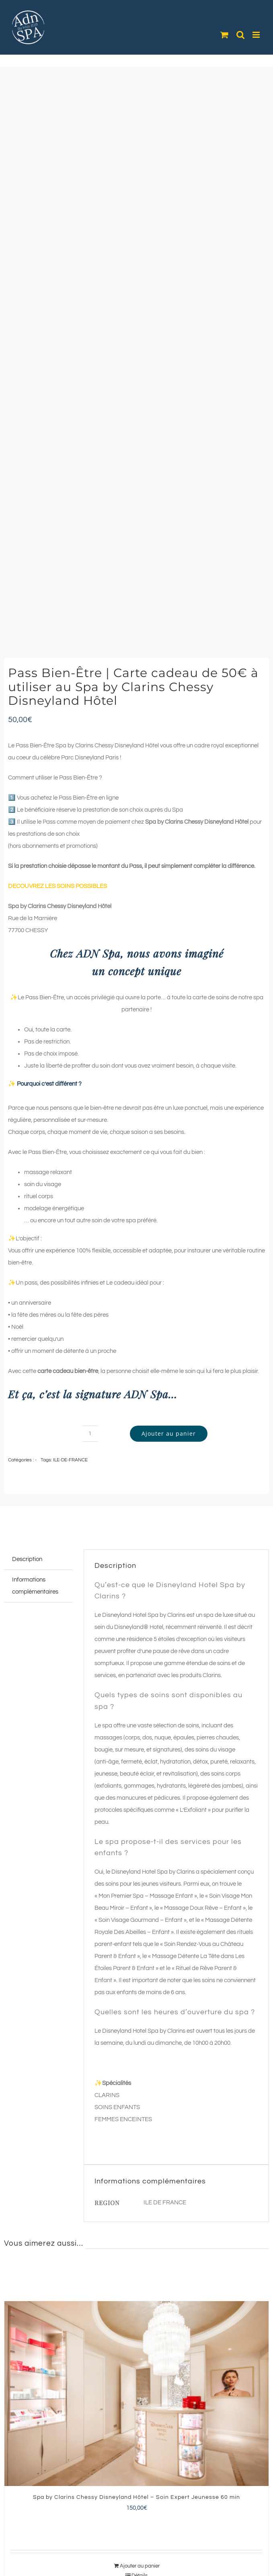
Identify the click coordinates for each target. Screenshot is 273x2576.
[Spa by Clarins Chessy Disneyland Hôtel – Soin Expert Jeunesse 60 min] (136, 2393)
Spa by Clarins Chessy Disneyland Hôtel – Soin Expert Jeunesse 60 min (136, 2497)
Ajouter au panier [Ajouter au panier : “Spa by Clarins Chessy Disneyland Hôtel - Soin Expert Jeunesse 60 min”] (140, 2566)
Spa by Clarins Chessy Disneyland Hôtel (196, 822)
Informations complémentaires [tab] (35, 1586)
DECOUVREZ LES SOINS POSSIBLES (57, 886)
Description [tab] (27, 1559)
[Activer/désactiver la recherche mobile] (240, 35)
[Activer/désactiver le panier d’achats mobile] (224, 35)
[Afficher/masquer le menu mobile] (256, 35)
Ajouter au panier (169, 1433)
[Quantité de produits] (90, 1434)
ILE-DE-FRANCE (70, 1460)
